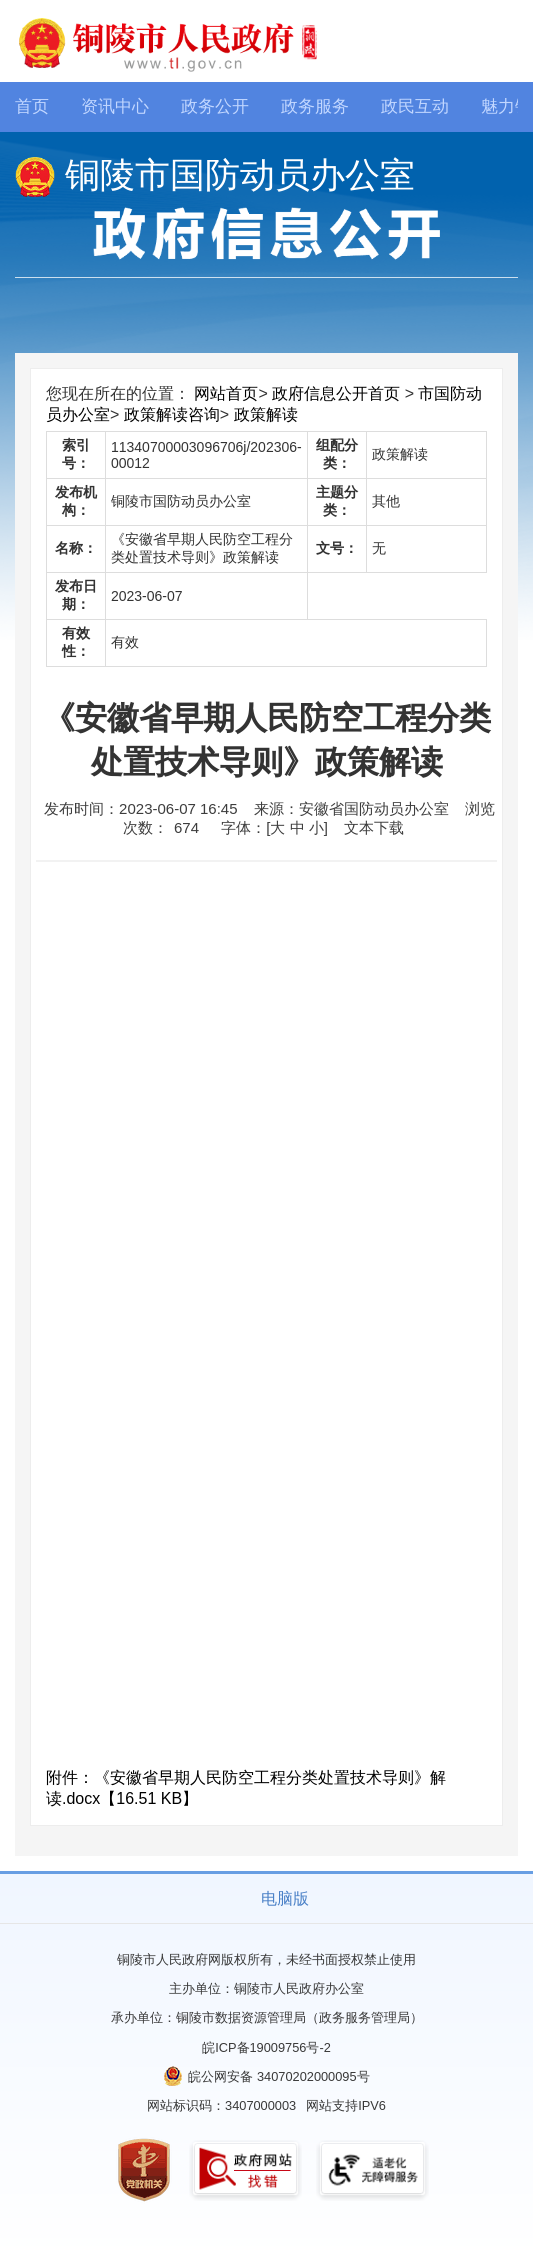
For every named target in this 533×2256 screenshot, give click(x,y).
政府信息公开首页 (336, 393)
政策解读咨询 (172, 414)
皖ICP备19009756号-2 (266, 2047)
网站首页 (226, 393)
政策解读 (266, 414)
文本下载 (374, 827)
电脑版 (285, 1898)
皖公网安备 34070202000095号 (278, 2076)
